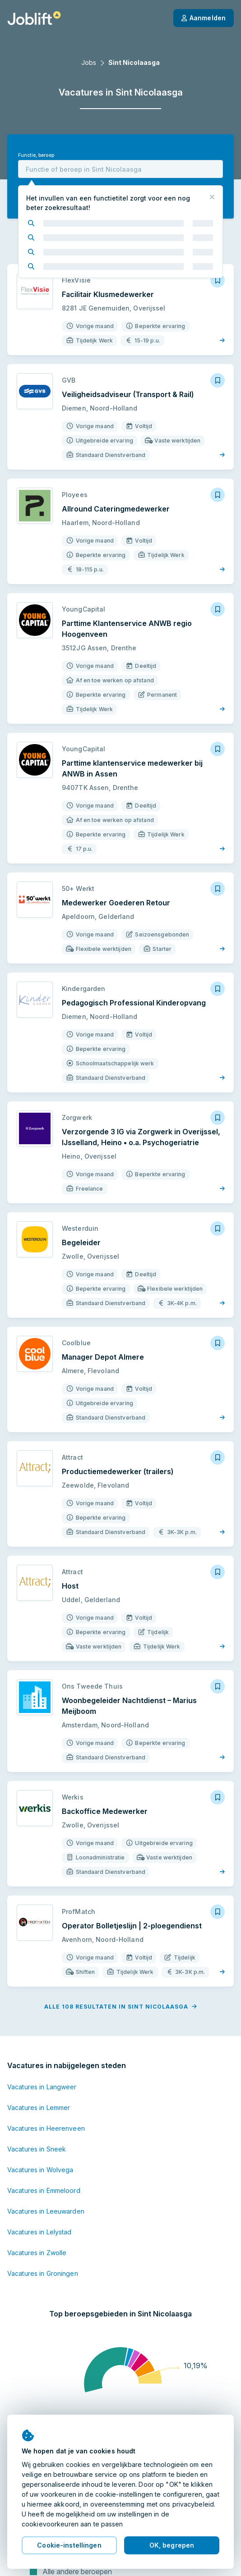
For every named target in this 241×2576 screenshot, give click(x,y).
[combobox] (120, 169)
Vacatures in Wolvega (40, 2170)
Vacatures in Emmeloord (43, 2190)
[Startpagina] (34, 18)
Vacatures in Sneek (36, 2149)
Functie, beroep (36, 155)
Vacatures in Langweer (42, 2087)
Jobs (88, 62)
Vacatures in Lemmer (38, 2107)
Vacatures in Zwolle (36, 2252)
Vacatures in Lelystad (39, 2232)
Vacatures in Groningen (42, 2273)
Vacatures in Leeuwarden (45, 2211)
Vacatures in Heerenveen (46, 2128)
